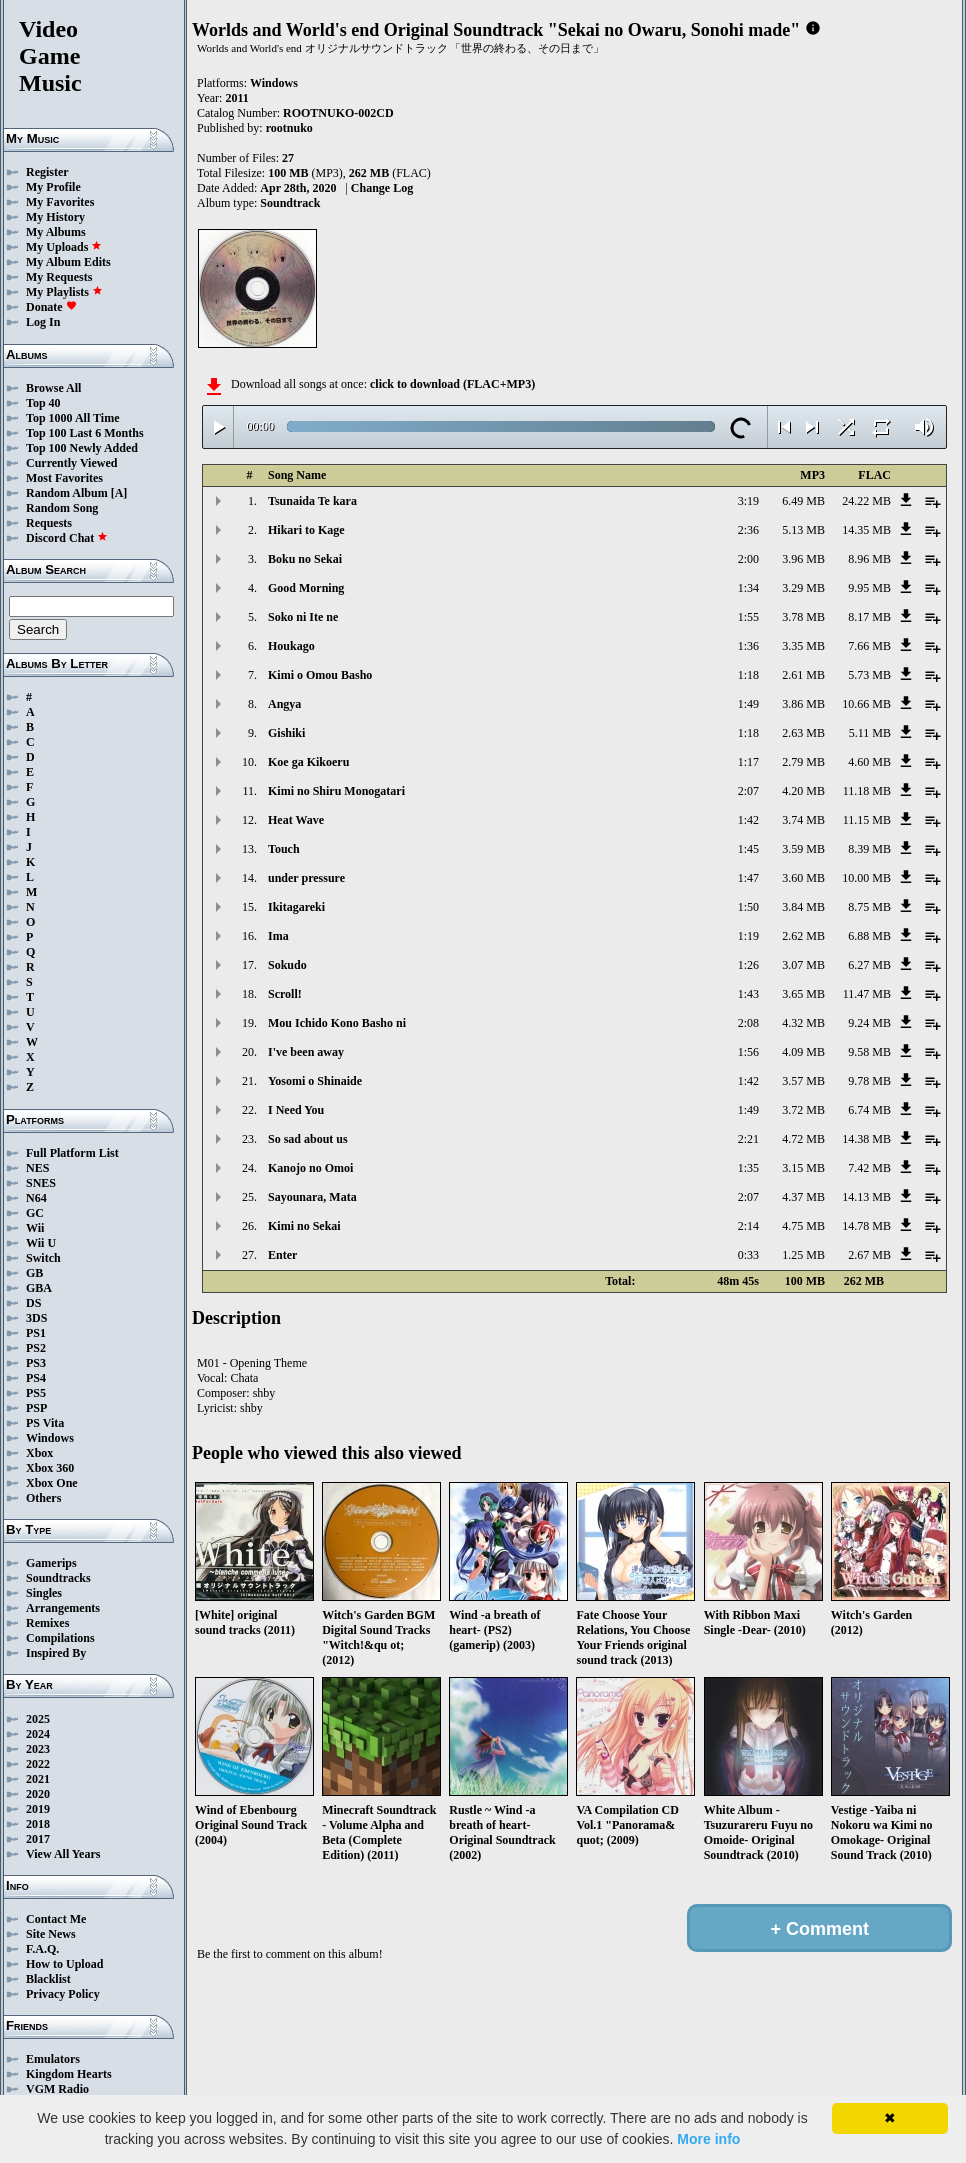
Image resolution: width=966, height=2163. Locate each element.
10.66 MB (866, 704)
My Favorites (60, 202)
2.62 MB (803, 936)
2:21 (748, 1139)
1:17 (748, 762)
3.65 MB (803, 994)
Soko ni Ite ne (303, 617)
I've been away (306, 1052)
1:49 (748, 704)
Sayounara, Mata (312, 1197)
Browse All (53, 388)
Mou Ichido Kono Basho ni (337, 1023)
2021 (38, 1779)
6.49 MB (803, 501)
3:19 (748, 501)
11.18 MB (867, 791)
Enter (282, 1255)
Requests (49, 523)
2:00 (748, 559)
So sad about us (308, 1139)
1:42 (748, 820)
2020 (38, 1794)
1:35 (748, 1168)
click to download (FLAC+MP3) (452, 384)
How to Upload (64, 1964)
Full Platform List (72, 1153)
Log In (43, 322)
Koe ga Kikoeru (308, 762)
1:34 (748, 588)
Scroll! (285, 994)
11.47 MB (867, 994)
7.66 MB (869, 646)
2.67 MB (869, 1255)
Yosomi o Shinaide (315, 1081)
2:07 (748, 791)
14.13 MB (866, 1197)
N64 (36, 1198)
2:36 (748, 530)
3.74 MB (803, 820)
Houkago (291, 646)
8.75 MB (869, 907)
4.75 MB (803, 1226)
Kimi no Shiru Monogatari (336, 791)
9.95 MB (869, 588)
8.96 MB (869, 559)
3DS (36, 1318)
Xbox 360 (50, 1468)
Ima (278, 936)
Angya (284, 704)
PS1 (36, 1333)
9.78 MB (869, 1081)
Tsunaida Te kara (312, 501)
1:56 (748, 1052)
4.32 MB (803, 1023)
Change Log (382, 188)
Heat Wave (296, 820)
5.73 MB (869, 675)
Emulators (53, 2059)
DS (33, 1303)
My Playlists (64, 292)
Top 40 (43, 403)
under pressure (306, 878)
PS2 (36, 1348)
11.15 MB (867, 820)
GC (35, 1213)
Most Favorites (64, 478)
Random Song (62, 508)
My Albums (56, 232)
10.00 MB (866, 878)
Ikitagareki (296, 907)
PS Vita (45, 1423)
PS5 (36, 1393)
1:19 (748, 936)
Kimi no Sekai (304, 1226)
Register (47, 172)
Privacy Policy (63, 1994)
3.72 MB (803, 1110)
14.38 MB (866, 1139)
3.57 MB (803, 1081)
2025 (38, 1719)
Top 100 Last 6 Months (85, 433)
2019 (38, 1809)
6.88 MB (869, 936)
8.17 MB (869, 617)
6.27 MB (869, 965)
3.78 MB (803, 617)
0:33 (748, 1255)
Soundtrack (290, 203)
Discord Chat (67, 538)
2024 (38, 1734)
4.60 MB (869, 762)
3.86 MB (803, 704)
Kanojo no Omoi (310, 1168)
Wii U (41, 1243)
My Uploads (64, 247)
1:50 (748, 907)
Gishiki (286, 733)
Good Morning (306, 588)
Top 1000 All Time (72, 418)
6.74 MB (869, 1110)
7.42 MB (869, 1168)
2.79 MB (803, 762)
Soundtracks (58, 1578)
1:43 (748, 994)
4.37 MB (803, 1197)
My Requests (59, 277)
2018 (38, 1824)
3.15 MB (803, 1168)
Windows (50, 1438)
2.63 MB (803, 733)
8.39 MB (869, 849)
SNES (41, 1183)
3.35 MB (803, 646)
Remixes (47, 1623)
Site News (51, 1934)
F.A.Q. (42, 1949)
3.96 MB (803, 559)
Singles (44, 1593)
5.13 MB (803, 530)
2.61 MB (803, 675)
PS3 (36, 1363)
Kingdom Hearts (69, 2074)
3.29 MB (803, 588)
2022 (38, 1764)
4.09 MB (803, 1052)
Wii (35, 1228)
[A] (119, 493)
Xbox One (52, 1483)
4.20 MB (803, 791)
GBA (39, 1288)
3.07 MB (803, 965)
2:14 (748, 1226)
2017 (38, 1839)
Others (43, 1498)
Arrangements (63, 1608)
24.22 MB (866, 501)
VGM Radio (57, 2089)
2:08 (748, 1023)
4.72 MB (803, 1139)
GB (34, 1273)
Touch (284, 849)
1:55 (748, 617)
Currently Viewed (71, 463)
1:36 (748, 646)
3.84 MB (803, 907)
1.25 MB (803, 1255)
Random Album (67, 493)
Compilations (60, 1638)
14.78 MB (866, 1226)
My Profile (53, 187)
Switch (43, 1258)
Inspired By (56, 1653)
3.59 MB (803, 849)
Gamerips (51, 1563)
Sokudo (287, 965)
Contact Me (56, 1919)
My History (55, 217)
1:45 (748, 849)
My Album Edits (68, 262)
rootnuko (289, 128)
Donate (51, 307)
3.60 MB (803, 878)
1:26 (748, 965)
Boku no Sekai (305, 559)
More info (708, 2139)
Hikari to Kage (306, 530)
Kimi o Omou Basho (320, 675)
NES (37, 1168)
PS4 (36, 1378)
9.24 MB (869, 1023)
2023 (38, 1749)
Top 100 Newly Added (82, 448)
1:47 (748, 878)
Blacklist (48, 1979)
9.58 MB (869, 1052)
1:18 (748, 675)
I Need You (296, 1110)
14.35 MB (866, 530)
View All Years (63, 1854)
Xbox (39, 1453)
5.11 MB (870, 733)
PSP (36, 1408)
